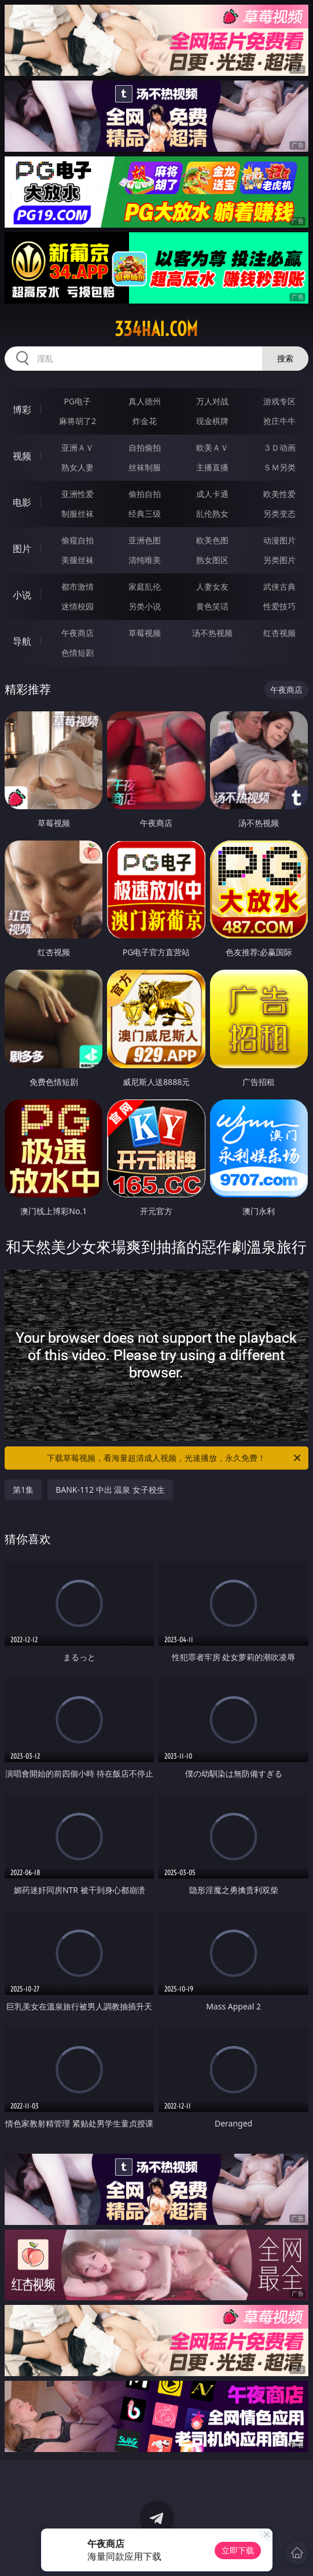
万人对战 (212, 401)
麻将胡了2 (77, 420)
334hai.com (156, 329)
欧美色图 (212, 540)
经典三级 (144, 513)
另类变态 (279, 513)
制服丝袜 (77, 513)
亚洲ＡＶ (77, 447)
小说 (22, 595)
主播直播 (212, 467)
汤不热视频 (212, 632)
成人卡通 (212, 493)
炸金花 (144, 420)
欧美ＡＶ (212, 447)
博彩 (22, 409)
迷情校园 (77, 606)
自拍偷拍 (144, 447)
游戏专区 (279, 401)
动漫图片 (279, 540)
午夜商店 (77, 632)
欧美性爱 (279, 493)
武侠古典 (279, 586)
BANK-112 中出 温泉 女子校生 (110, 1489)
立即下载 (238, 2550)
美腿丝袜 (77, 559)
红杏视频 (279, 632)
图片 (22, 548)
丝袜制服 (144, 467)
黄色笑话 (212, 606)
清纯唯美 (144, 559)
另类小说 (144, 606)
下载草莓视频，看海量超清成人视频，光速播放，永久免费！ (174, 1458)
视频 (22, 456)
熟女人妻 (77, 467)
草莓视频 (144, 632)
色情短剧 (77, 652)
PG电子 (77, 401)
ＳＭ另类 (279, 467)
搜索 (285, 358)
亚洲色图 (144, 540)
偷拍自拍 (144, 493)
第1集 (23, 1489)
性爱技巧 (279, 606)
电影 (22, 502)
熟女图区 (212, 559)
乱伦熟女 (212, 513)
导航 (22, 641)
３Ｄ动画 (279, 447)
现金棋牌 (212, 420)
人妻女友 (212, 586)
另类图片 (279, 559)
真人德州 (144, 401)
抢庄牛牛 (279, 420)
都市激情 (77, 586)
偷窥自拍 (77, 540)
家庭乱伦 (144, 586)
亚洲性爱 (77, 493)
